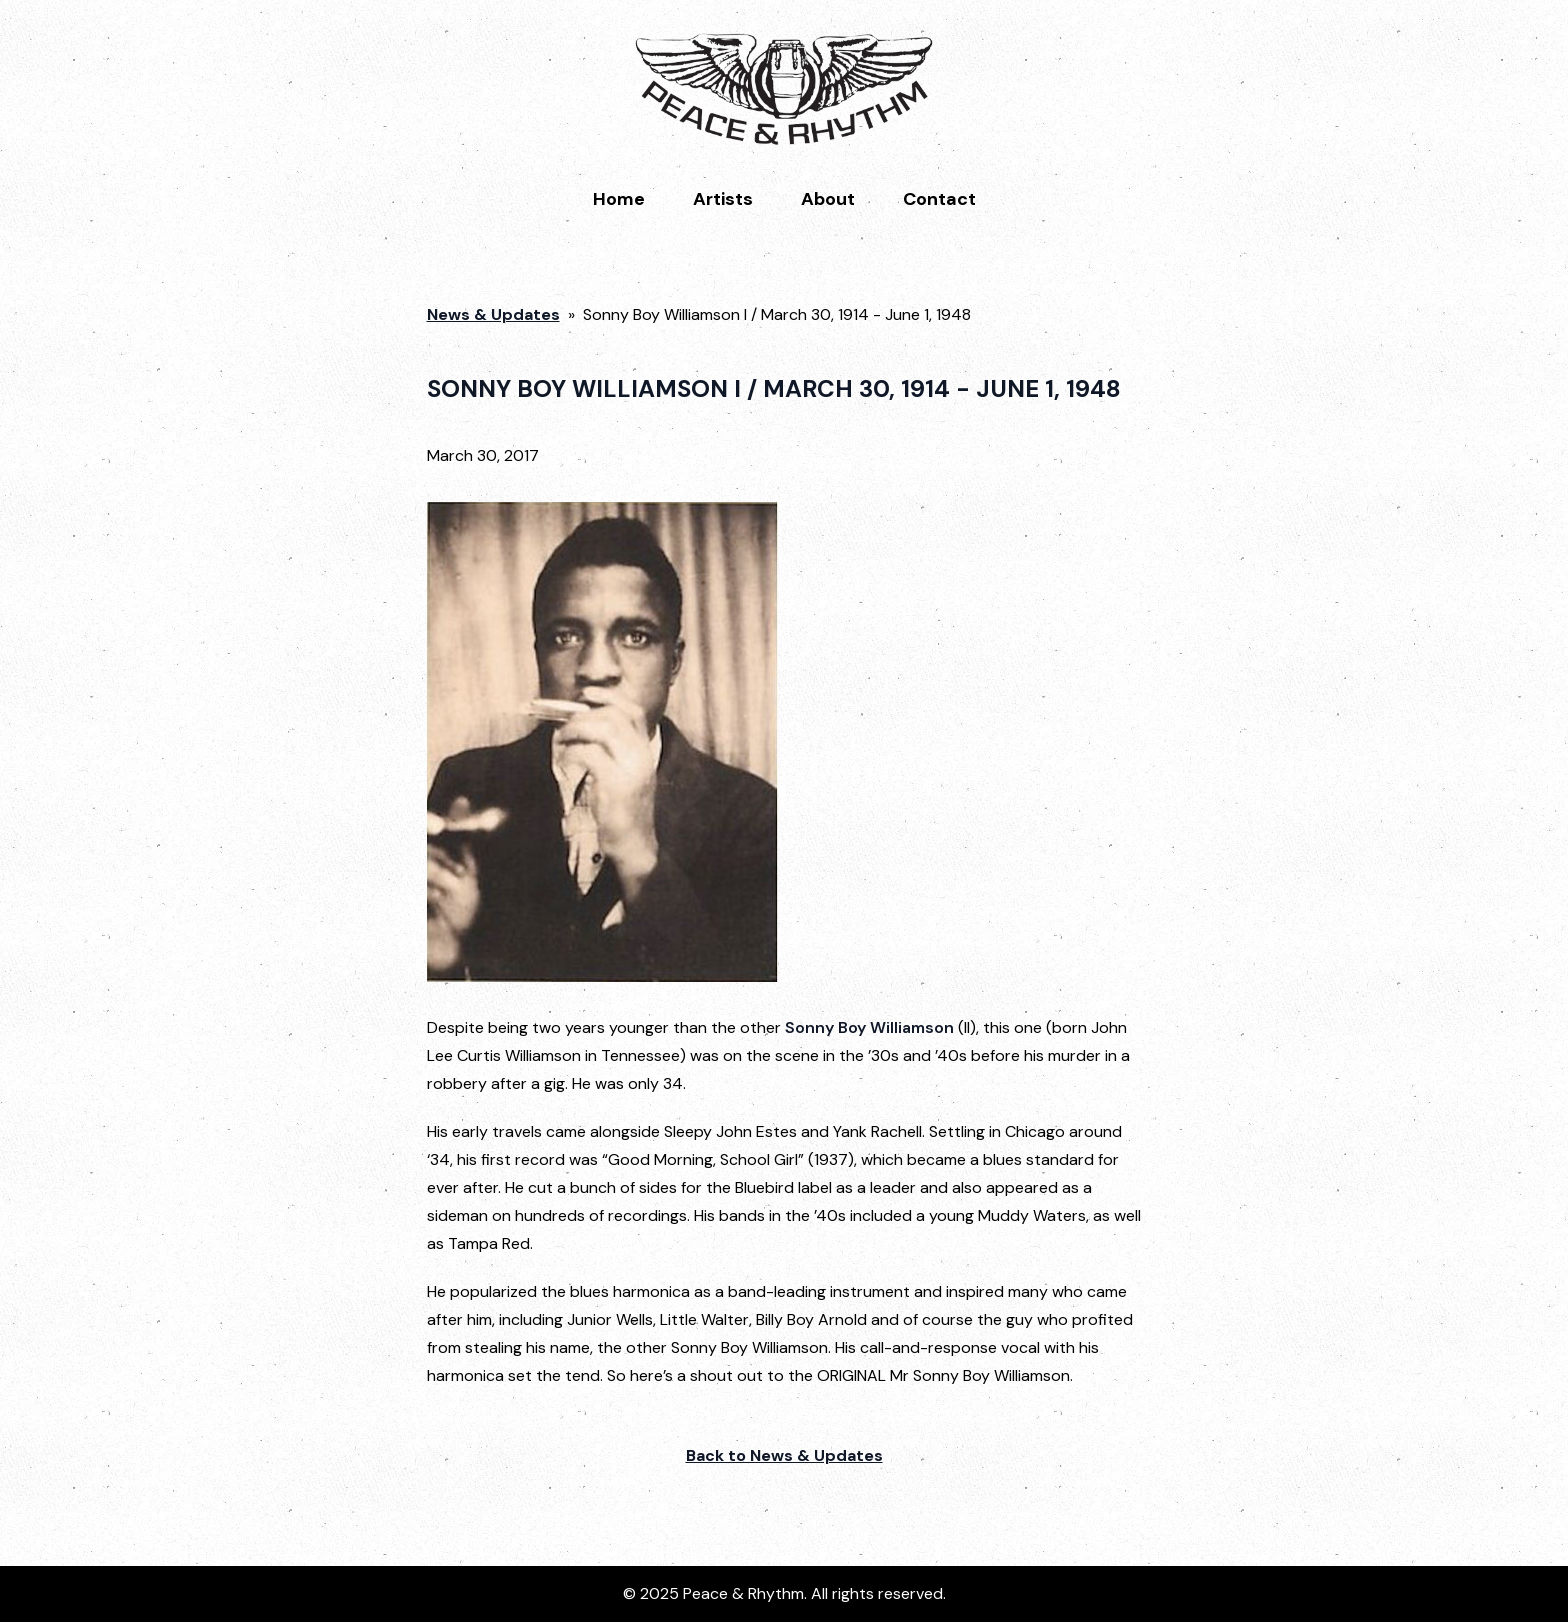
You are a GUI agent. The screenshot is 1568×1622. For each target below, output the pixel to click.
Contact (939, 199)
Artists (723, 199)
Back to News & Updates (784, 1455)
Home (619, 199)
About (828, 199)
